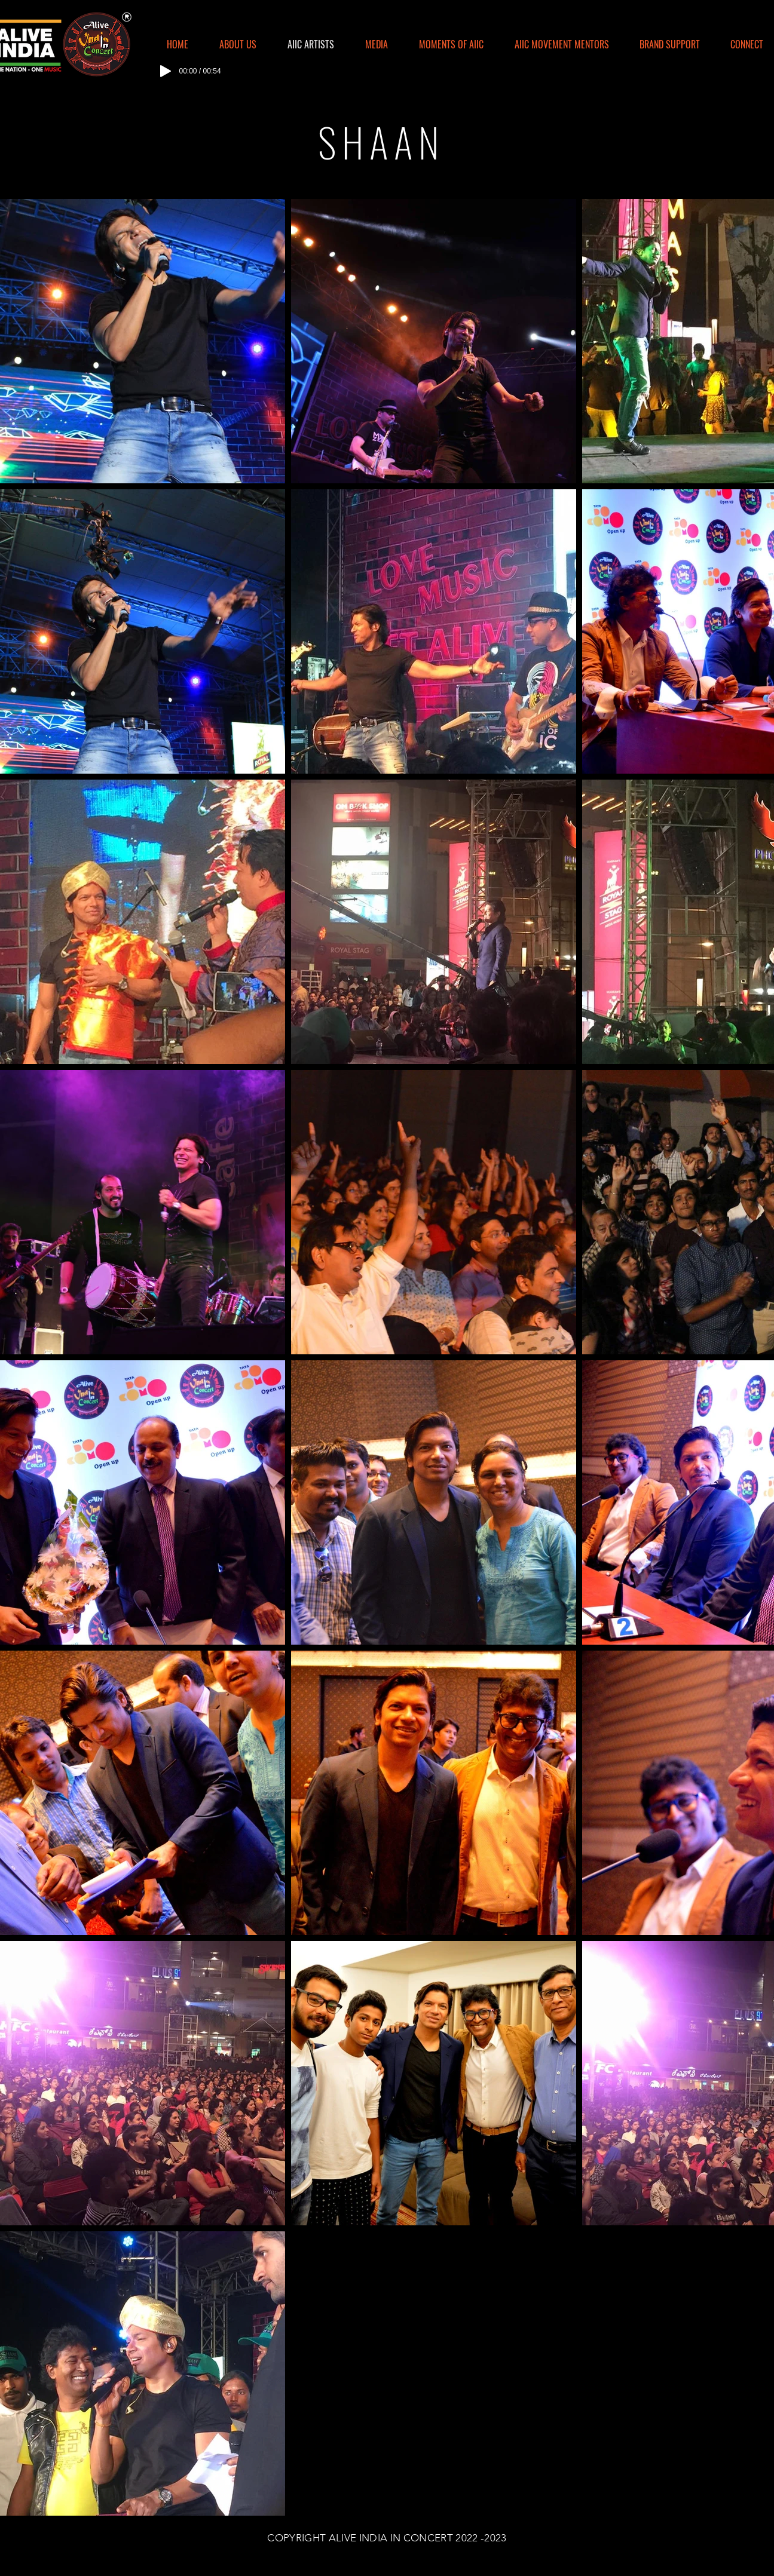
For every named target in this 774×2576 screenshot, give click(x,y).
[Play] (165, 71)
